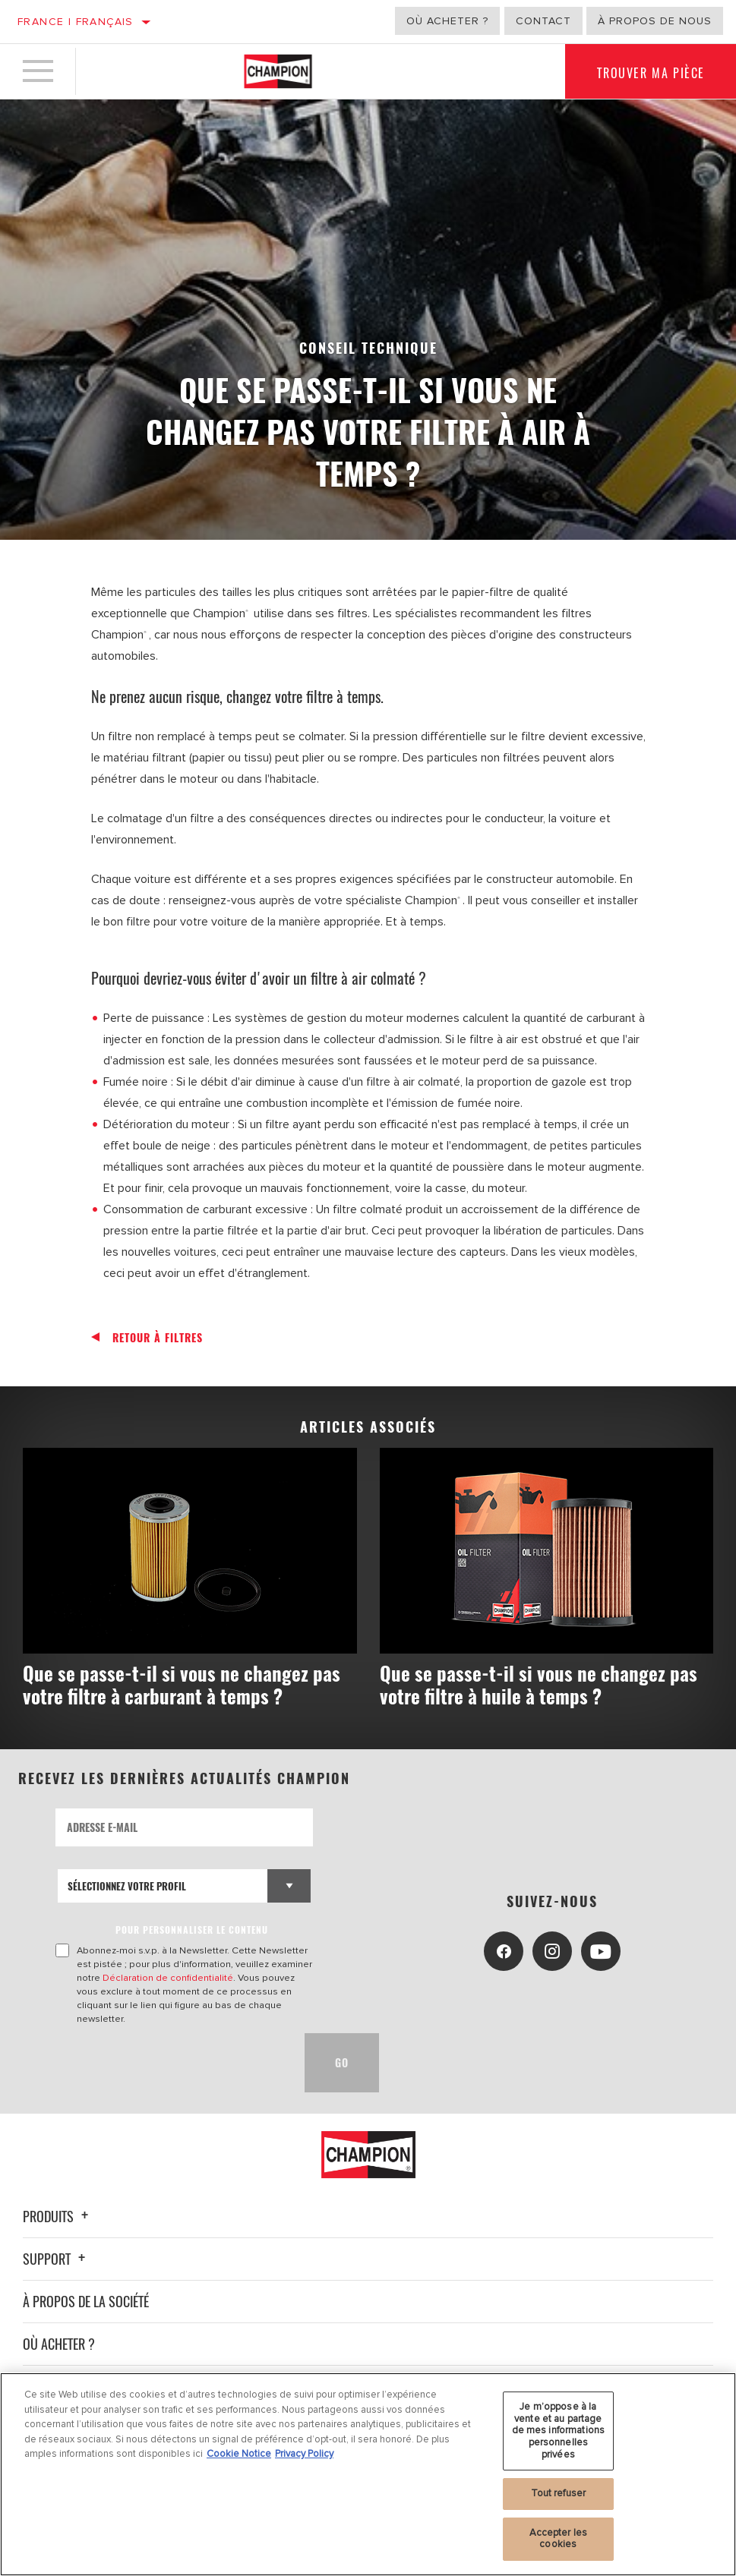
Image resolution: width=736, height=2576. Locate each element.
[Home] (278, 71)
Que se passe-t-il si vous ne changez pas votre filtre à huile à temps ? (538, 1684)
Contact (543, 20)
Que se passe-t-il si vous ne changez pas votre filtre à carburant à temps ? (181, 1684)
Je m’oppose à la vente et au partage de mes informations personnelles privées (558, 2430)
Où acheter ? (447, 20)
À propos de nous (655, 20)
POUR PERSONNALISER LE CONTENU (191, 1929)
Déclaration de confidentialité (168, 1978)
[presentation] (170, 2062)
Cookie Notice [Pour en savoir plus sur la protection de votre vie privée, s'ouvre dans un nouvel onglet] (239, 2454)
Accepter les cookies (558, 2539)
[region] (368, 2474)
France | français (75, 21)
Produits (58, 2216)
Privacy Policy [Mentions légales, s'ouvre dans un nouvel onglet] (304, 2454)
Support (56, 2259)
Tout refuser (558, 2493)
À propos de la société (86, 2301)
